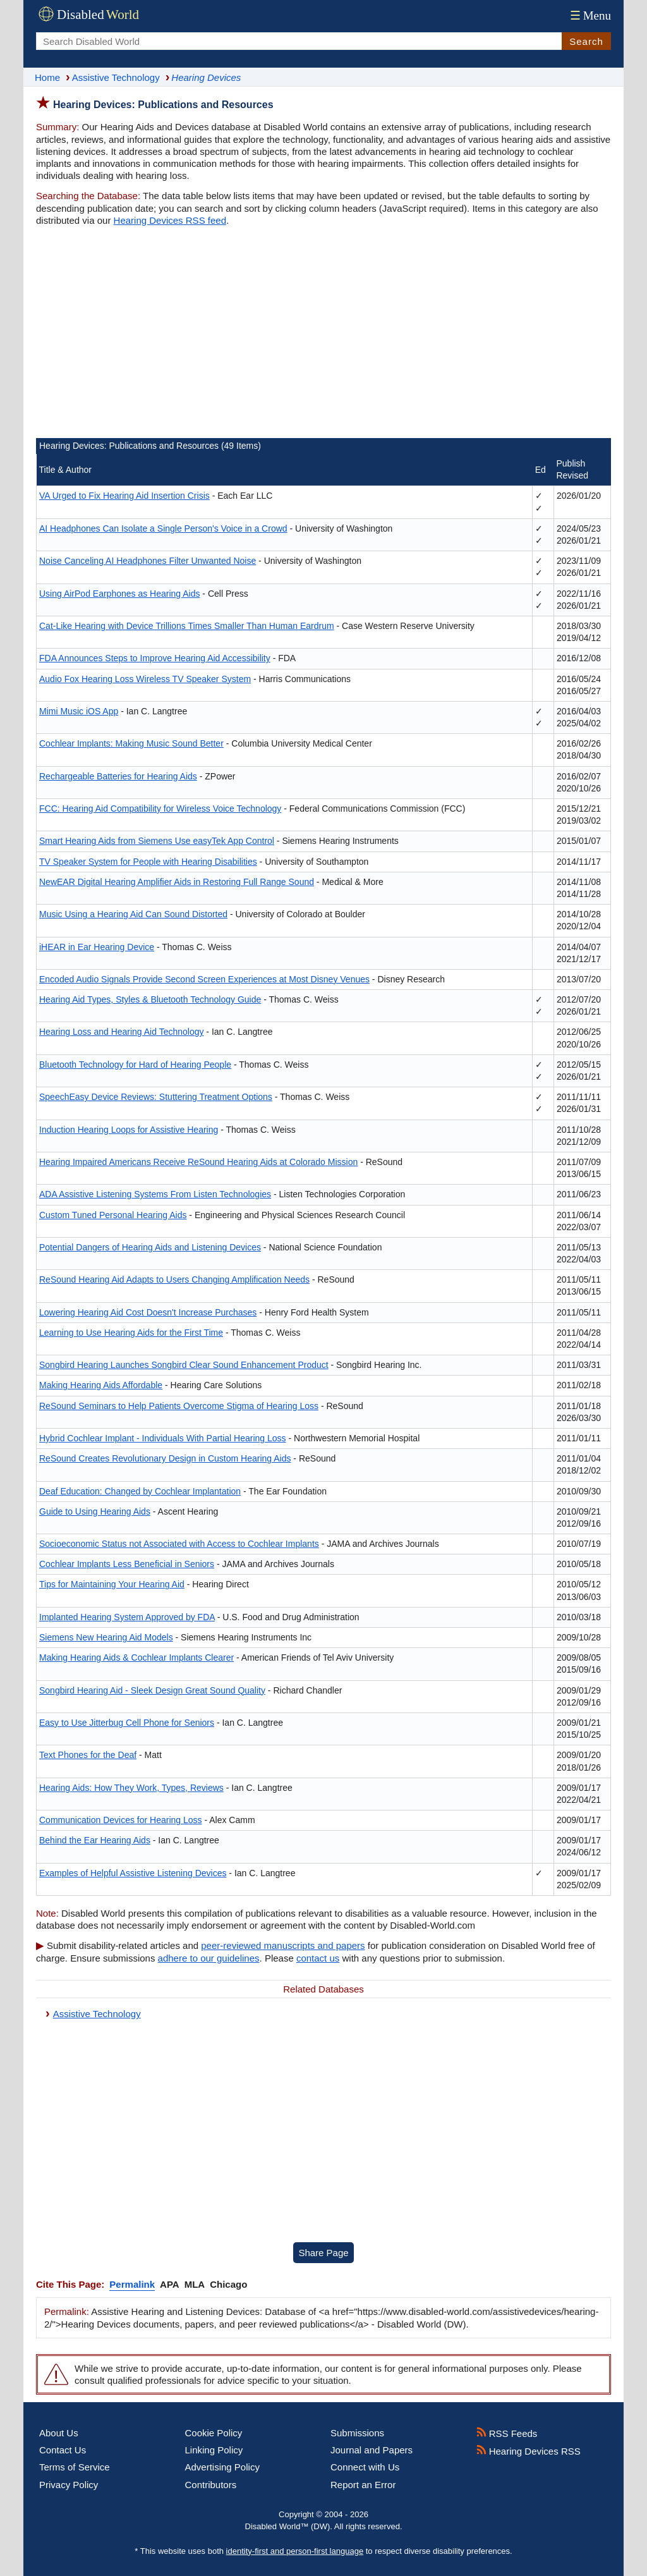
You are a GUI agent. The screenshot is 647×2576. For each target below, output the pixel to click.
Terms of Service (74, 2467)
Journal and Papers (371, 2450)
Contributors (211, 2484)
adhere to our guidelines (209, 1958)
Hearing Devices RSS (528, 2451)
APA (169, 2284)
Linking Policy (214, 2450)
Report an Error (363, 2484)
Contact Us (62, 2450)
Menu (589, 15)
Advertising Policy (222, 2467)
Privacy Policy (68, 2484)
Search (586, 41)
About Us (58, 2432)
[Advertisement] (323, 333)
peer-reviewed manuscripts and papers (283, 1945)
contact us (317, 1958)
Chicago (228, 2284)
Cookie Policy (214, 2432)
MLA (194, 2284)
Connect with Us (364, 2467)
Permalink (132, 2284)
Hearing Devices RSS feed (170, 220)
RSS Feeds (507, 2433)
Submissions (357, 2432)
